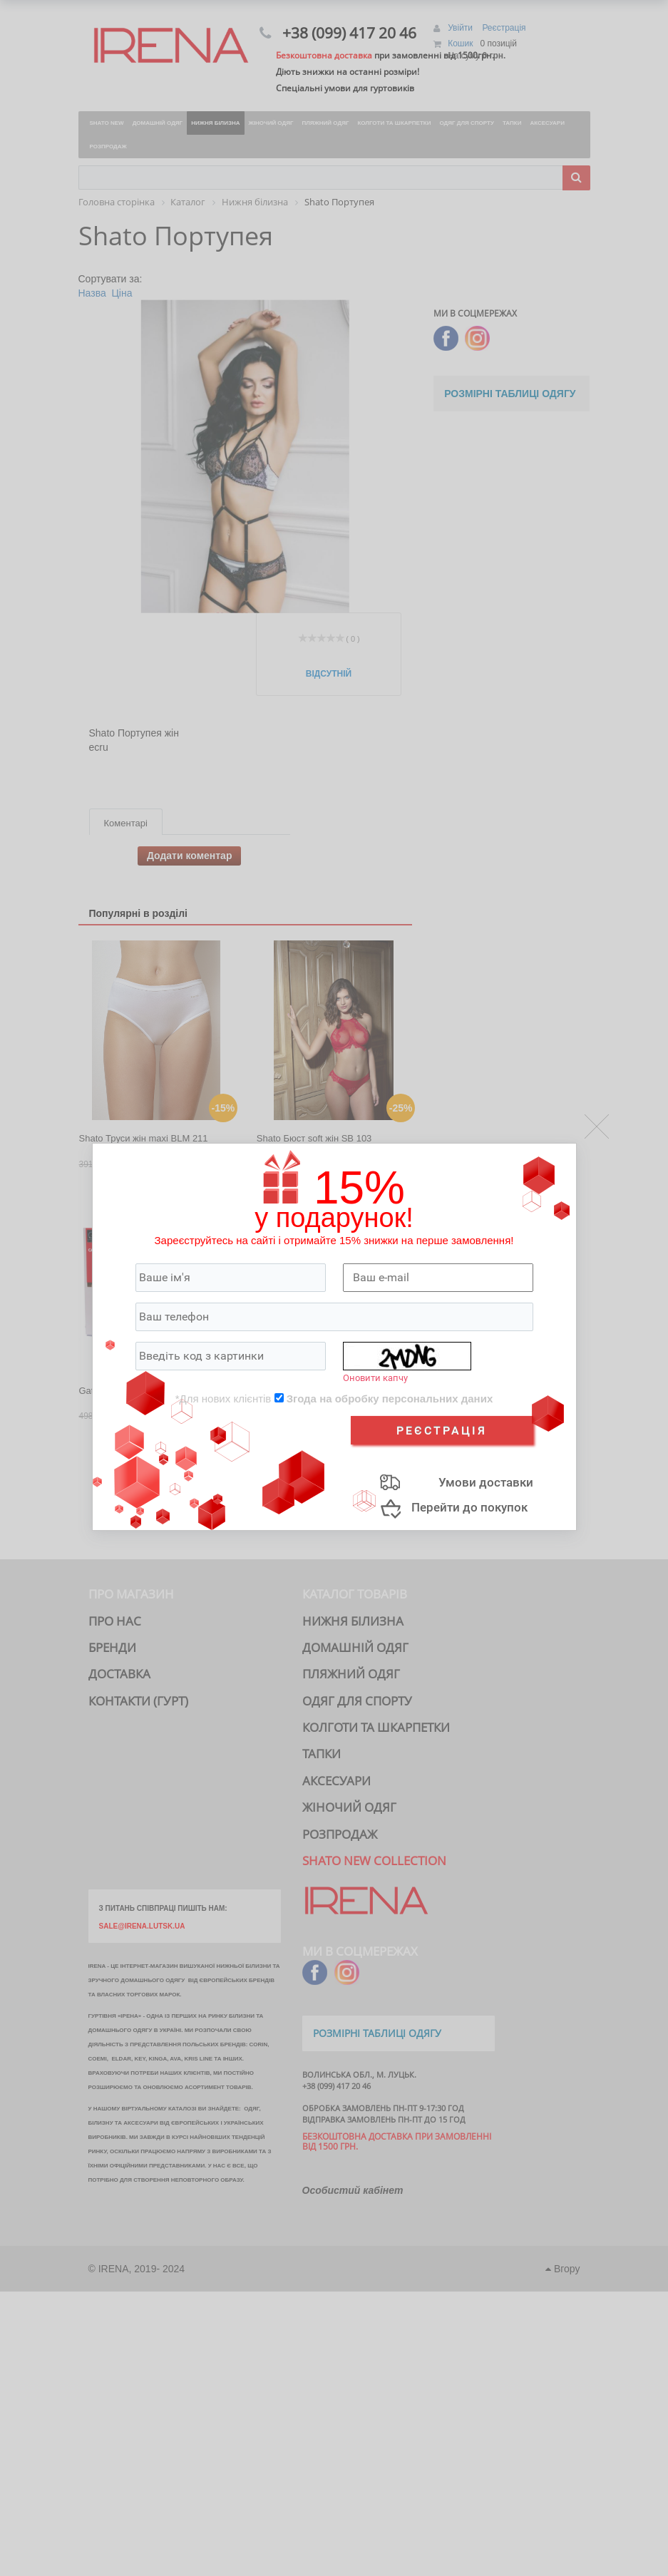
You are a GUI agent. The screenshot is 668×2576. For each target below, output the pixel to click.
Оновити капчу (375, 1377)
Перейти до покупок (469, 1507)
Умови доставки (485, 1482)
